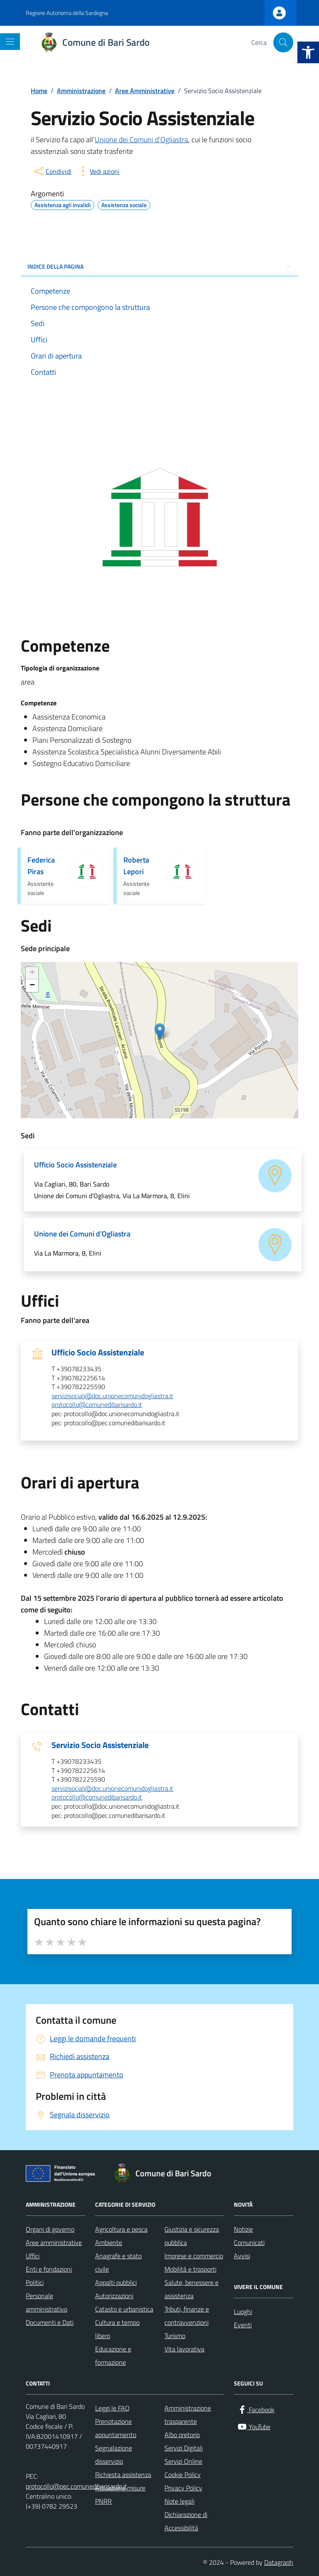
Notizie (243, 2229)
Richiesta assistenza (123, 2475)
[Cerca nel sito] (283, 42)
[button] (308, 52)
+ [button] (32, 973)
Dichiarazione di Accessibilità (185, 2521)
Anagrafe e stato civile (118, 2262)
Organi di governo (50, 2229)
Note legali (179, 2501)
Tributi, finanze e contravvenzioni (186, 2315)
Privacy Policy (183, 2488)
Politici (35, 2282)
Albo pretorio (182, 2435)
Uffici (32, 2256)
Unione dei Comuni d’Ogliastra (141, 139)
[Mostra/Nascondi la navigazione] (10, 42)
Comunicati (249, 2242)
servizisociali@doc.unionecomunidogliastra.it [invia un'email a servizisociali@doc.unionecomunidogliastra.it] (112, 1396)
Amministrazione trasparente (187, 2414)
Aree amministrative (54, 2242)
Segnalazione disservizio (113, 2454)
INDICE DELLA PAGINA (159, 266)
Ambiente (108, 2242)
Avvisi (242, 2256)
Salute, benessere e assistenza (191, 2289)
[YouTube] (254, 2426)
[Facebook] (256, 2409)
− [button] (32, 985)
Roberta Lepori (136, 865)
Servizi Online (183, 2461)
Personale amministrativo (46, 2302)
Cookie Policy (182, 2475)
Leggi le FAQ (112, 2408)
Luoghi (243, 2311)
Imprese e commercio (193, 2256)
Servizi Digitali (183, 2448)
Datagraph (278, 2562)
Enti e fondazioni (49, 2269)
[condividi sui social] (52, 171)
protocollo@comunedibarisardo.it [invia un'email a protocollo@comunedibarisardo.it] (97, 1404)
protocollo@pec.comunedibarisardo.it (76, 2486)
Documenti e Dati (50, 2322)
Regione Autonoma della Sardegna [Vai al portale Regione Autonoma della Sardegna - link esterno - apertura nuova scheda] (67, 12)
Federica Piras (41, 865)
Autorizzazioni (114, 2296)
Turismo (174, 2336)
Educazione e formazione (113, 2355)
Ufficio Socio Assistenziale (98, 1352)
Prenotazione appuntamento (115, 2428)
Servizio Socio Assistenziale (100, 1745)
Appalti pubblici (116, 2282)
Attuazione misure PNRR (120, 2494)
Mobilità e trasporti (190, 2269)
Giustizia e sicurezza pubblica (191, 2235)
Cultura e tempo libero (117, 2329)
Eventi (243, 2325)
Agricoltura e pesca (121, 2229)
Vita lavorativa (184, 2349)
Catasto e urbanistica (124, 2309)
